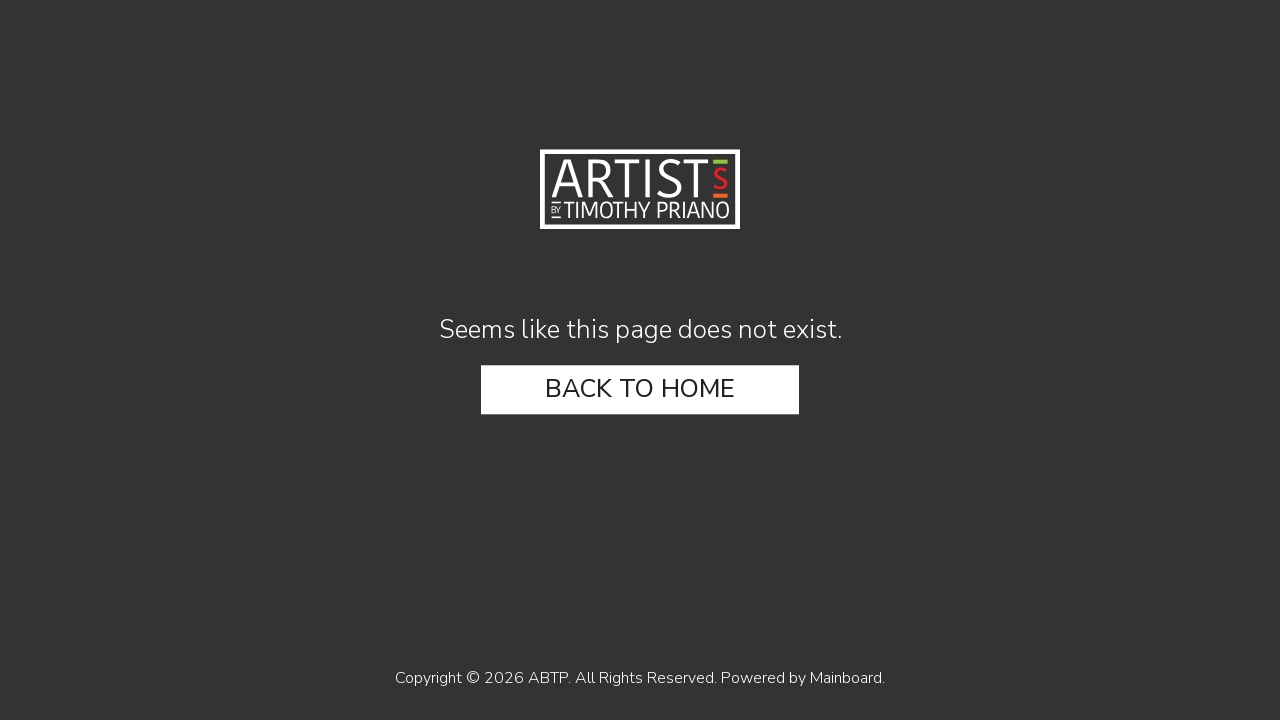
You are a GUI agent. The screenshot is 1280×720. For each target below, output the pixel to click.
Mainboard (846, 678)
